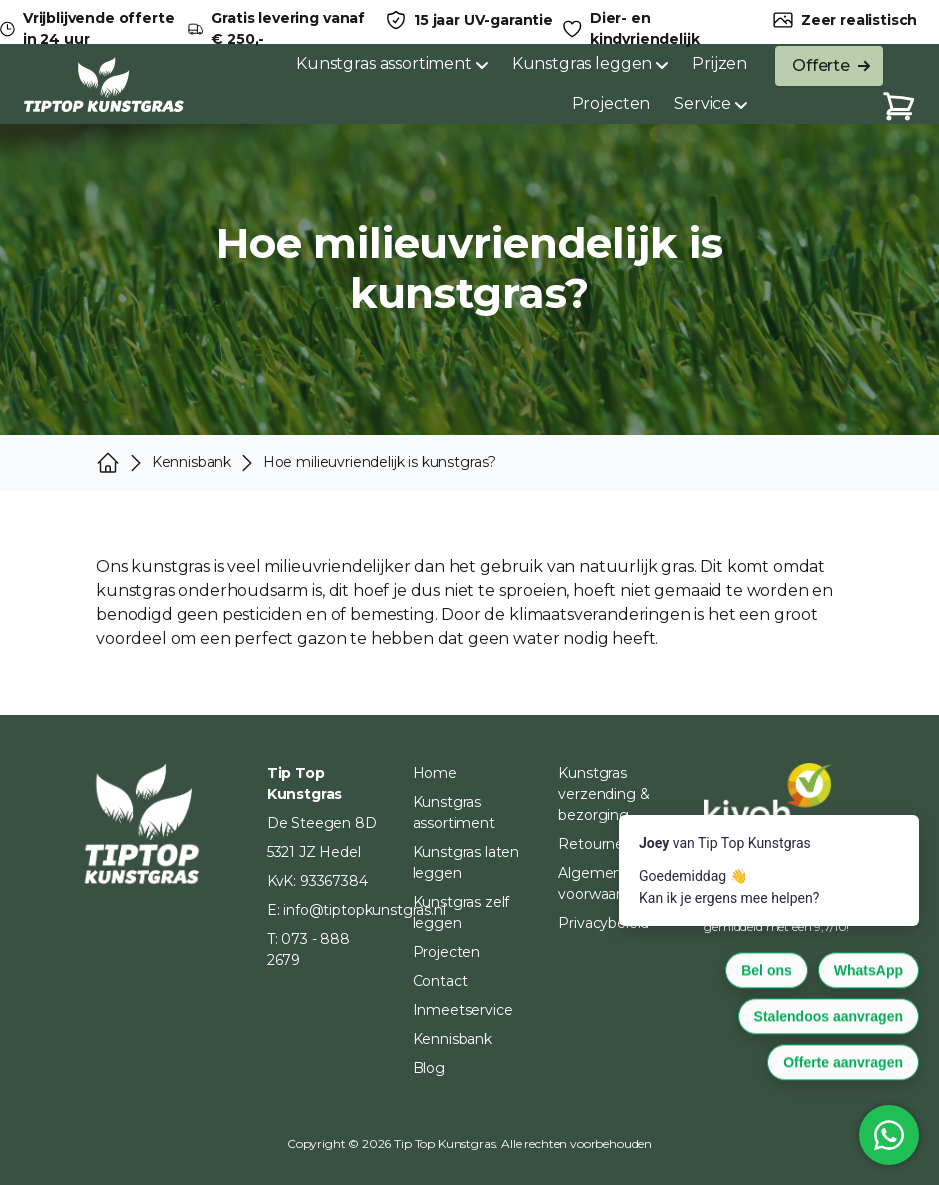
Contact (440, 981)
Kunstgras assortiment (392, 63)
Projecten (611, 103)
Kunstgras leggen (590, 63)
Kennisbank (452, 1039)
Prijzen (719, 63)
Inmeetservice (463, 1010)
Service (710, 103)
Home (435, 773)
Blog (429, 1068)
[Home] (104, 84)
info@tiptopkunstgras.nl (364, 910)
